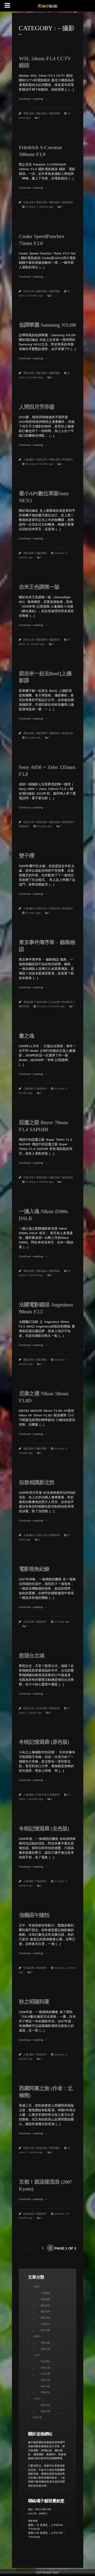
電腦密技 (45, 2392)
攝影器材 (41, 113)
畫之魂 (26, 1036)
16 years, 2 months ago (51, 1006)
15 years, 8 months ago (39, 464)
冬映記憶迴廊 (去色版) (44, 1829)
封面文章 (28, 202)
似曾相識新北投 (36, 1482)
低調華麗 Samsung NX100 (47, 325)
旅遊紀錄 (41, 1002)
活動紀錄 (54, 908)
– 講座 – (37, 2398)
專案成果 (28, 113)
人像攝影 (28, 459)
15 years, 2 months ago (39, 206)
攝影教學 (41, 639)
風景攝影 (54, 2148)
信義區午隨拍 (34, 1915)
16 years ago (33, 737)
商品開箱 (45, 2361)
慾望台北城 (31, 1656)
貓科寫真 (24, 1006)
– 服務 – (37, 2336)
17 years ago (61, 1621)
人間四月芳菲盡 (36, 407)
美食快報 (45, 2380)
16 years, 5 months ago (39, 1181)
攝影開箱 (54, 113)
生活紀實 (54, 1002)
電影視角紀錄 (34, 1569)
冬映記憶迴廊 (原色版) (44, 1742)
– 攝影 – (37, 2286)
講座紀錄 (67, 733)
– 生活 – (37, 2355)
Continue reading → (33, 98)
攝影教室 (54, 639)
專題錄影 (28, 1002)
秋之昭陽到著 (34, 2002)
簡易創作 (67, 459)
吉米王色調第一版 (39, 587)
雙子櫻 (26, 856)
